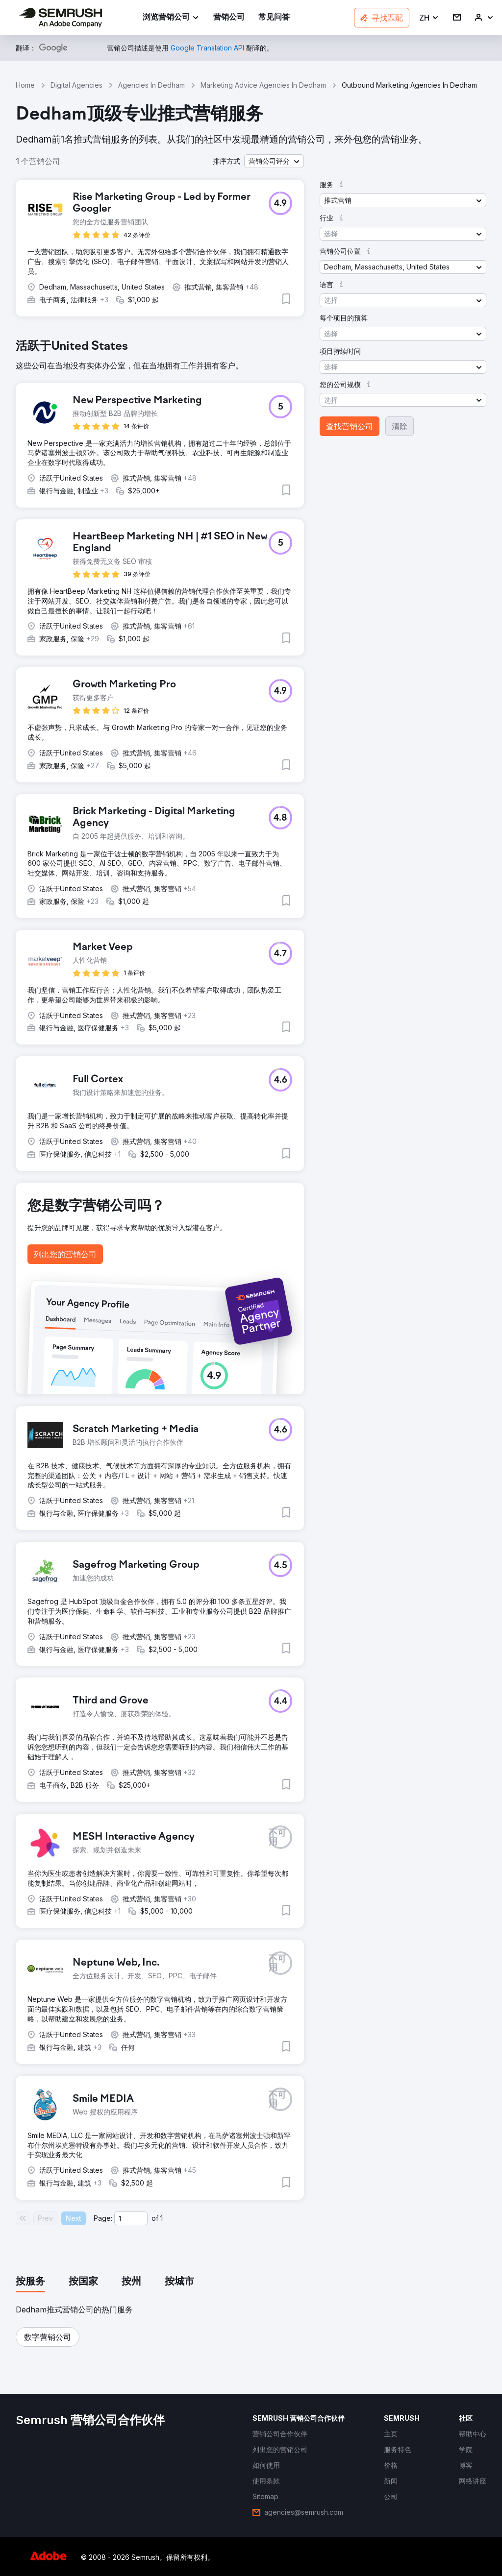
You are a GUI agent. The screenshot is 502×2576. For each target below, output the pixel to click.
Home (25, 85)
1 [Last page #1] (161, 2218)
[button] (429, 18)
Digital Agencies (76, 85)
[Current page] (131, 2218)
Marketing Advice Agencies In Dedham (263, 85)
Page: (103, 2218)
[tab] (30, 2282)
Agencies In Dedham (151, 85)
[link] (229, 18)
